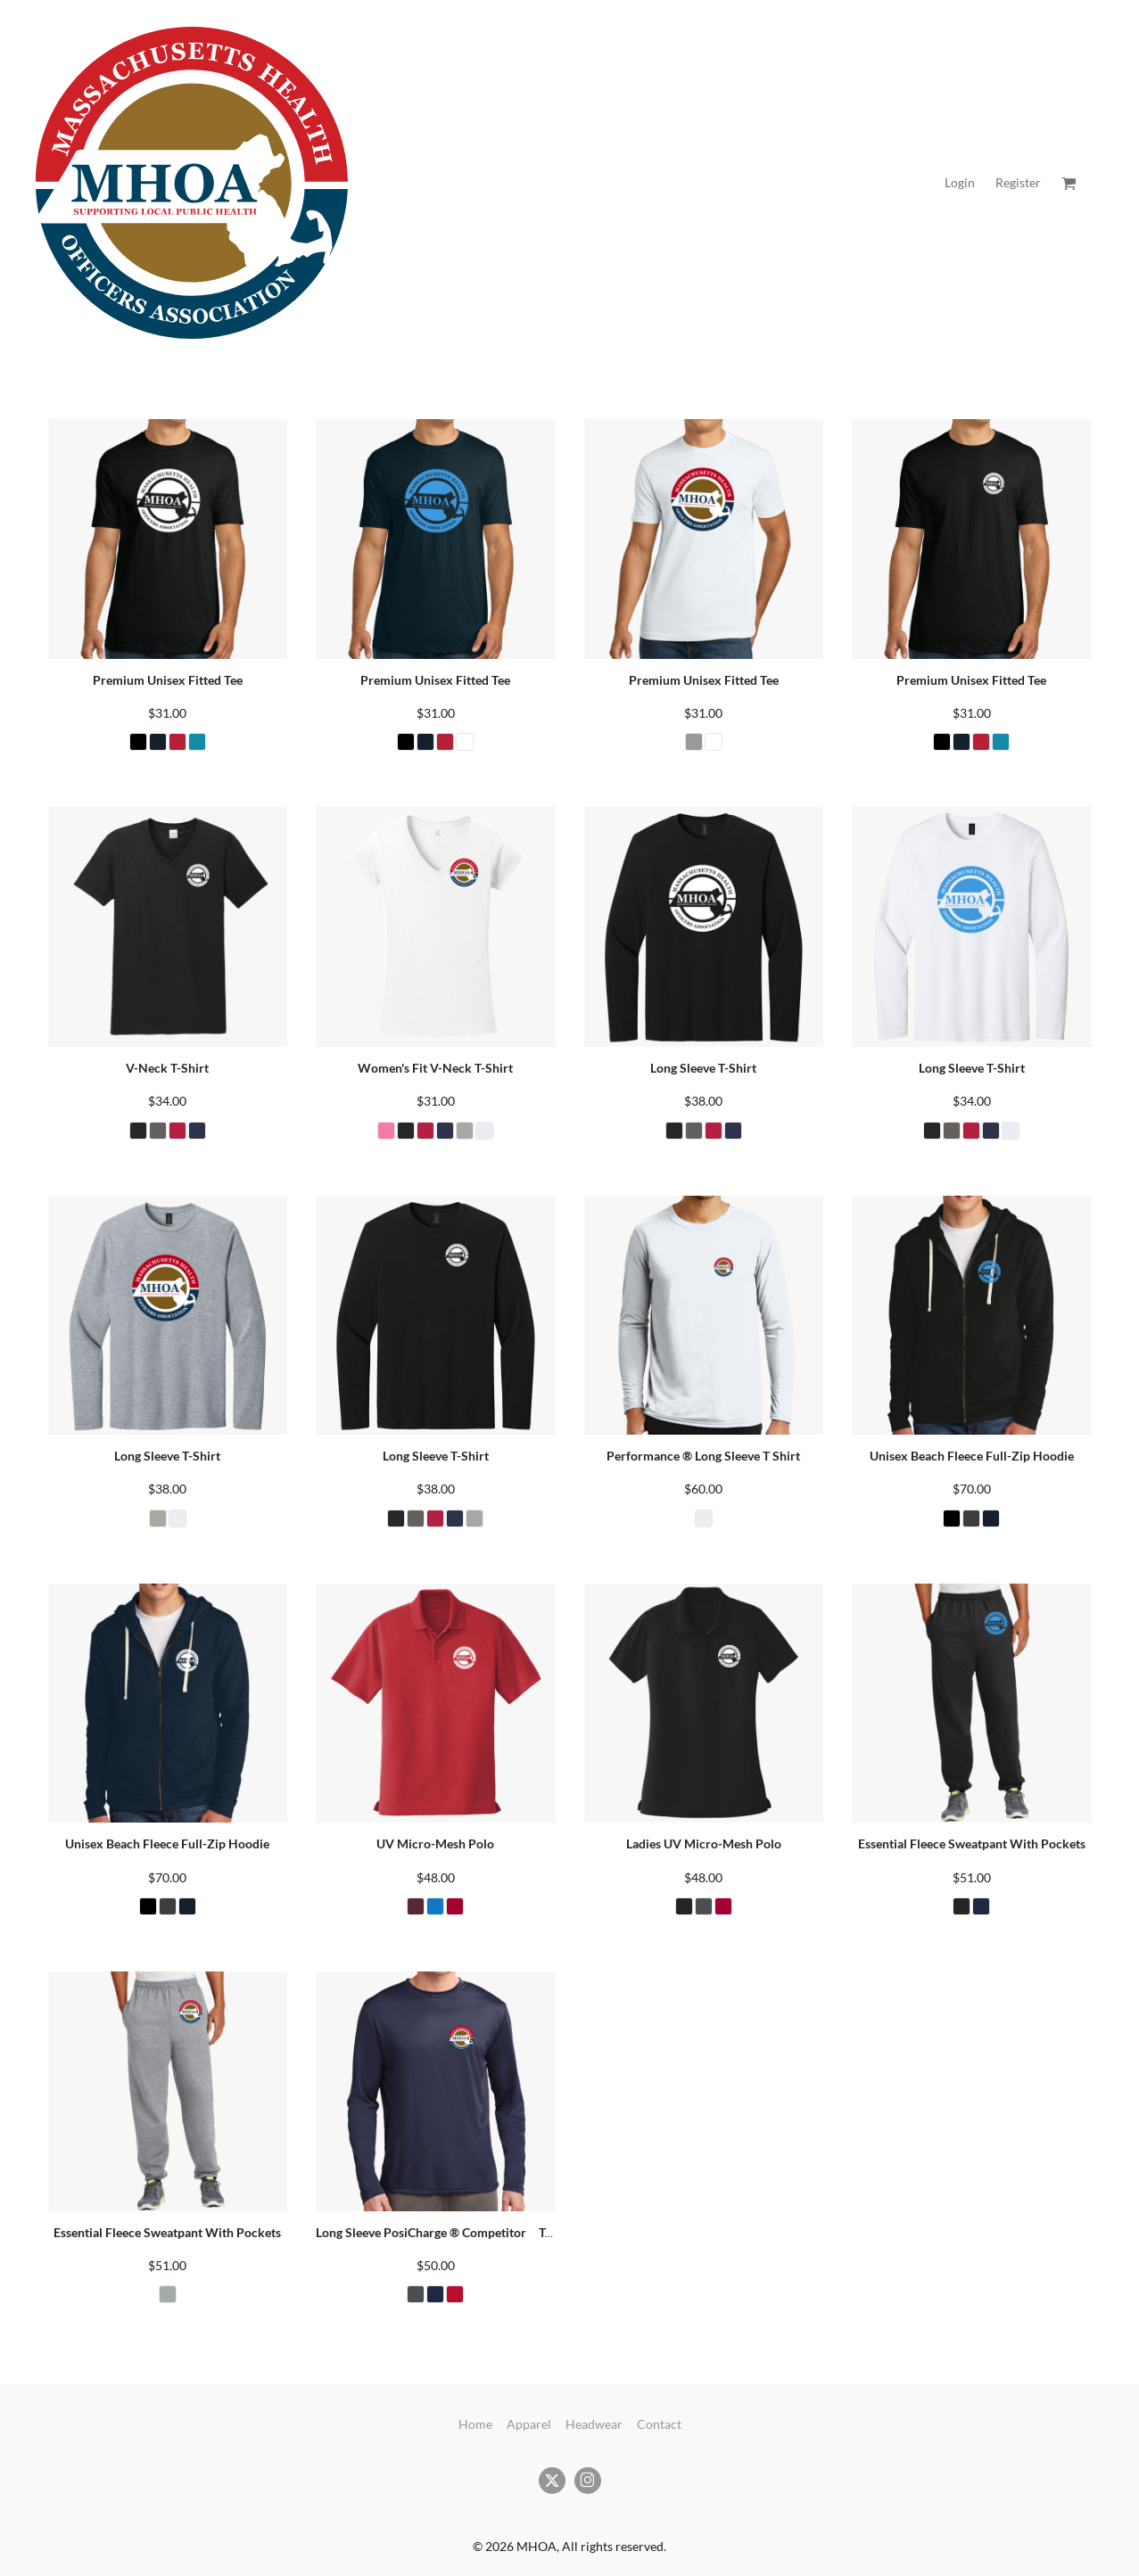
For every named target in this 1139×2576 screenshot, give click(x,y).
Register (1018, 182)
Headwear (594, 2424)
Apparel (529, 2424)
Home (475, 2424)
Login (960, 182)
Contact (659, 2424)
